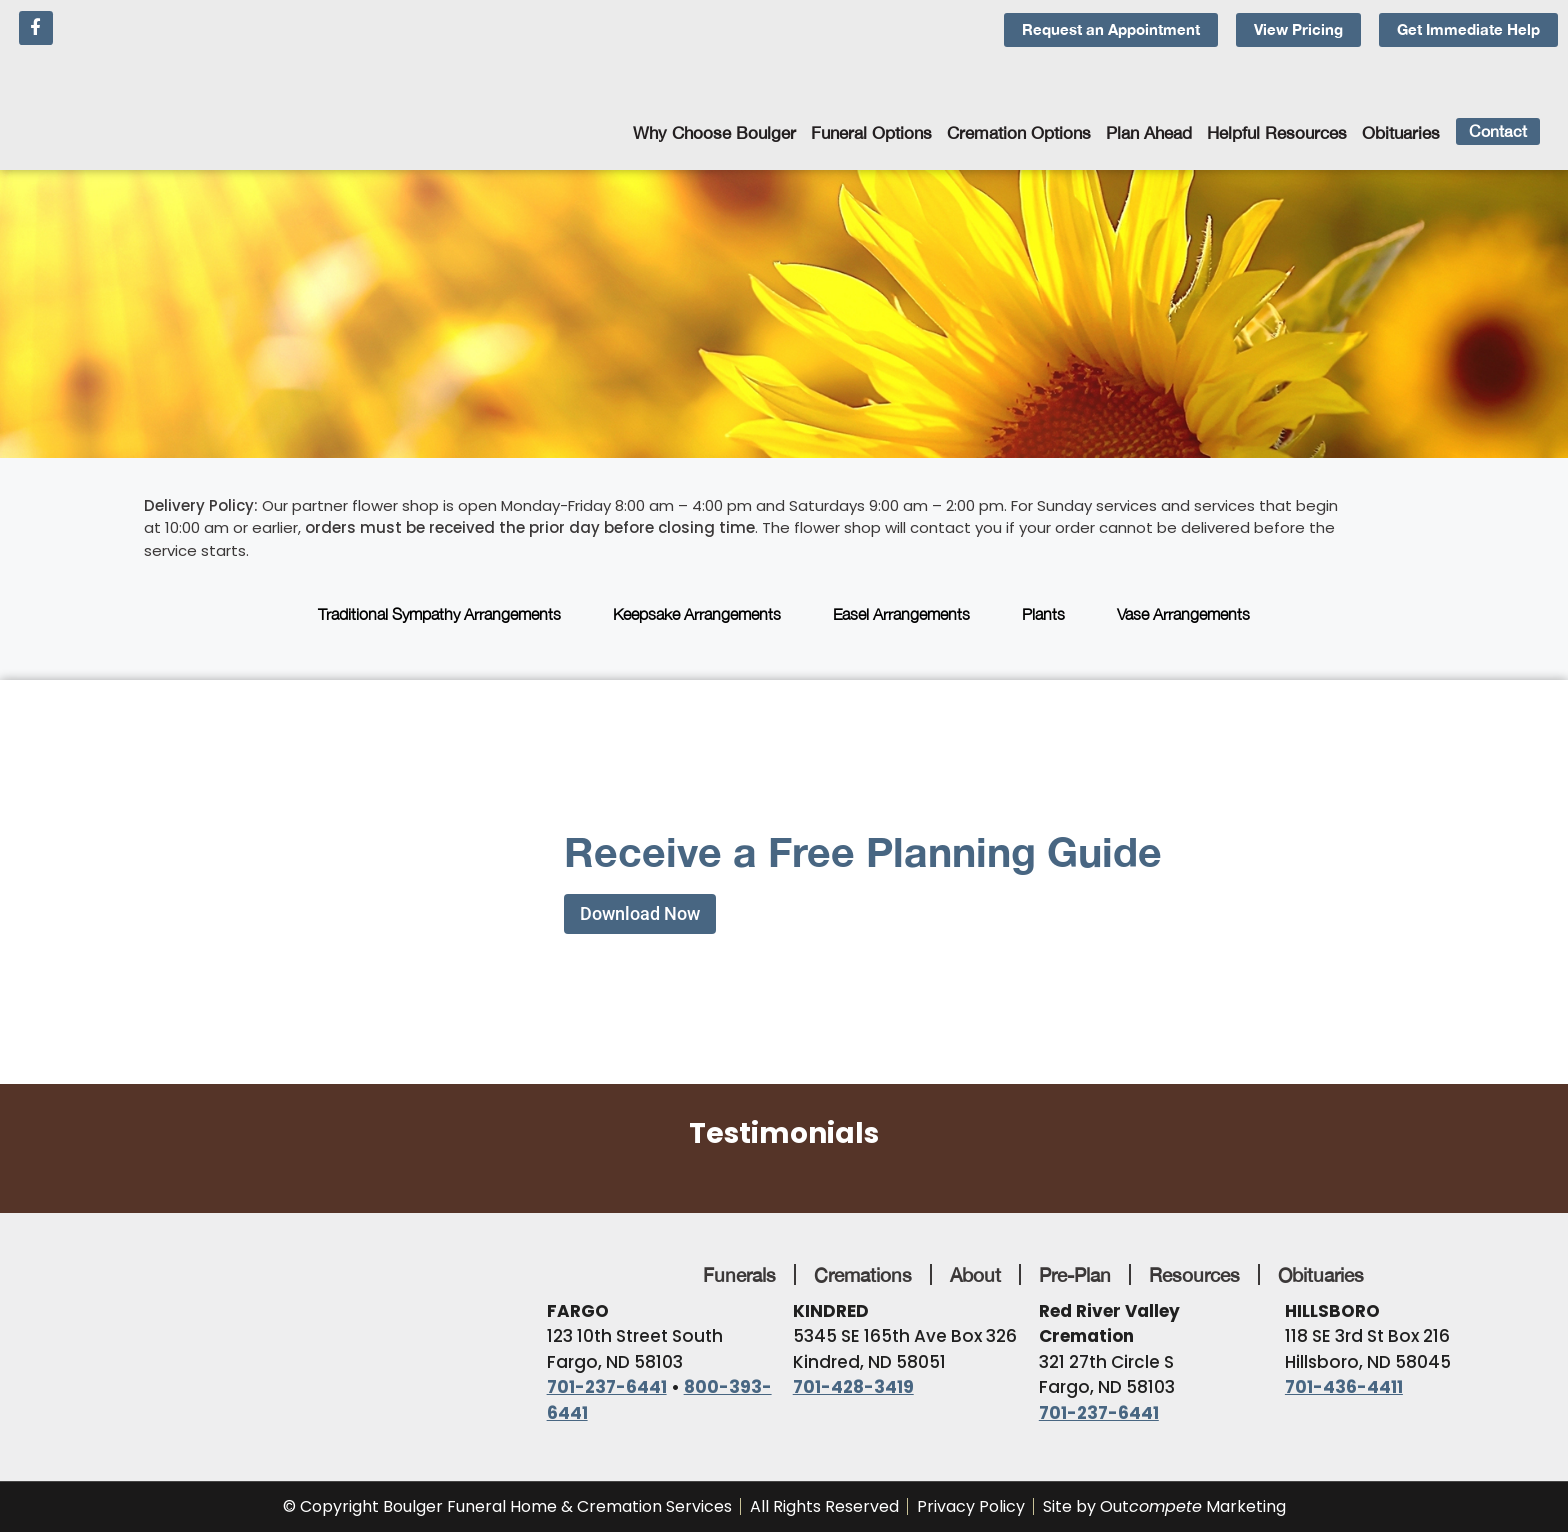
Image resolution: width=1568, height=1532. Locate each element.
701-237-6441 (607, 1387)
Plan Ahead (1149, 133)
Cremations (863, 1275)
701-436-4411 (1344, 1387)
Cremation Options (1019, 133)
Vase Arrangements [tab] (1183, 614)
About (975, 1275)
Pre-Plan (1075, 1275)
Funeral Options (871, 133)
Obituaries (1401, 133)
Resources (1194, 1275)
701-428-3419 (853, 1387)
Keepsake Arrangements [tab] (697, 614)
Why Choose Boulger (714, 133)
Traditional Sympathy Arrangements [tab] (439, 614)
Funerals (739, 1275)
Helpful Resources (1277, 133)
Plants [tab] (1043, 614)
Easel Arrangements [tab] (901, 614)
